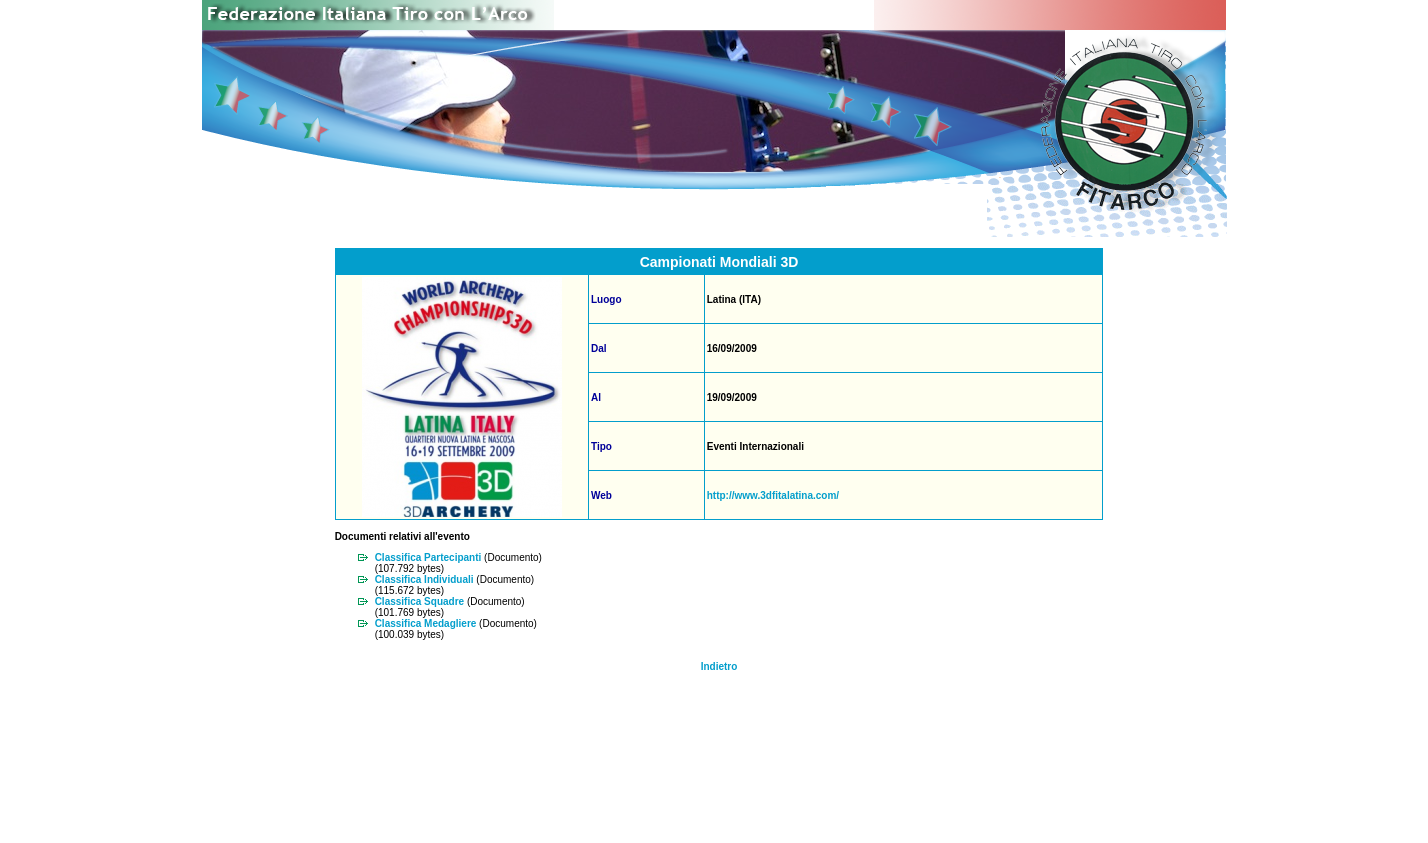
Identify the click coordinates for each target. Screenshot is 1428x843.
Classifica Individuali (424, 579)
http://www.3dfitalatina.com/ (773, 495)
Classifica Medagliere (426, 623)
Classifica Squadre (419, 601)
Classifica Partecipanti (428, 557)
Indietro (719, 666)
